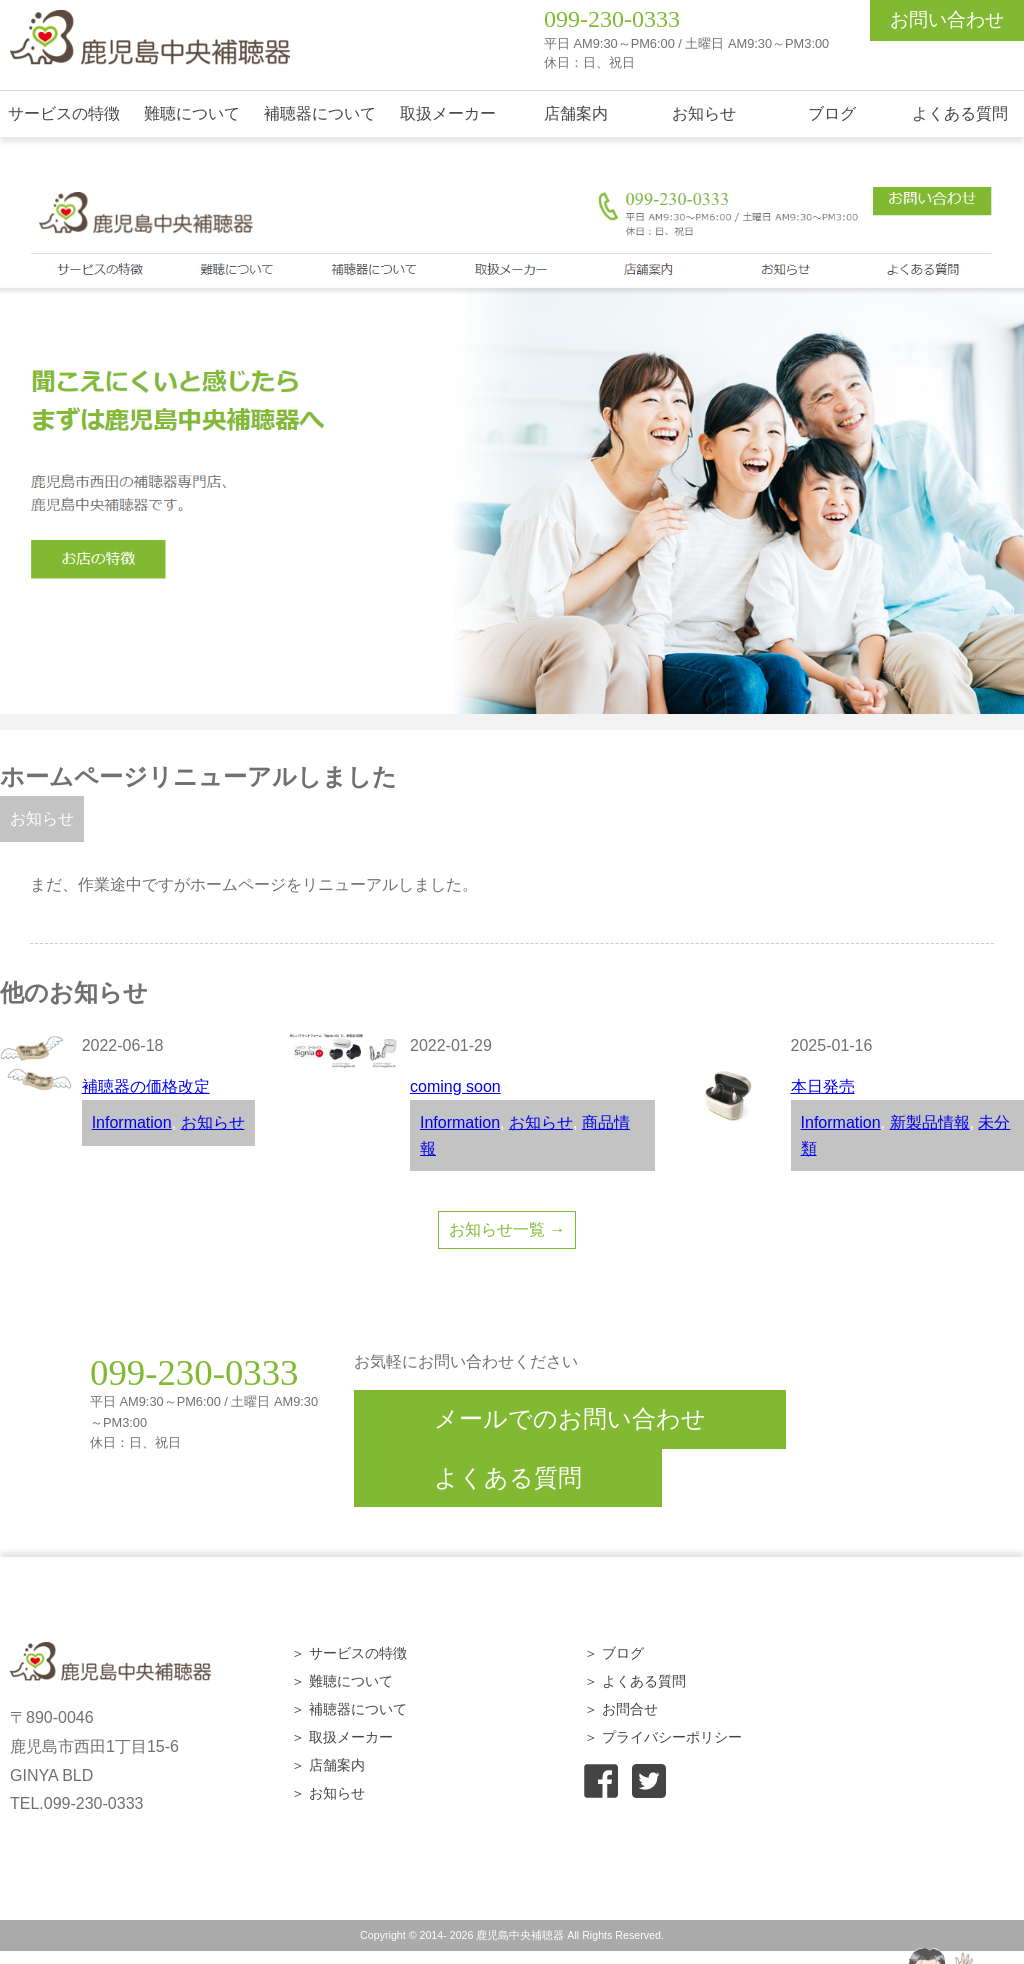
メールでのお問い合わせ (570, 1418)
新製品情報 (930, 1122)
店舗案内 (576, 113)
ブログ (832, 113)
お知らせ (704, 113)
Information (132, 1122)
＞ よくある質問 (635, 1681)
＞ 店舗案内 (328, 1765)
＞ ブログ (614, 1653)
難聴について (192, 113)
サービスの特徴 (64, 113)
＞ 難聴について (342, 1681)
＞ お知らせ (328, 1793)
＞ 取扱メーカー (342, 1737)
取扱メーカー (448, 113)
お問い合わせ (947, 19)
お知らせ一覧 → (507, 1229)
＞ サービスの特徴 (349, 1653)
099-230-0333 (612, 19)
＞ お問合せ (621, 1709)
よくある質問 (960, 113)
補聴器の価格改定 (146, 1086)
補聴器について (320, 113)
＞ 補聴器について (349, 1709)
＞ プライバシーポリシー (663, 1737)
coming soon (455, 1086)
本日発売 (823, 1086)
